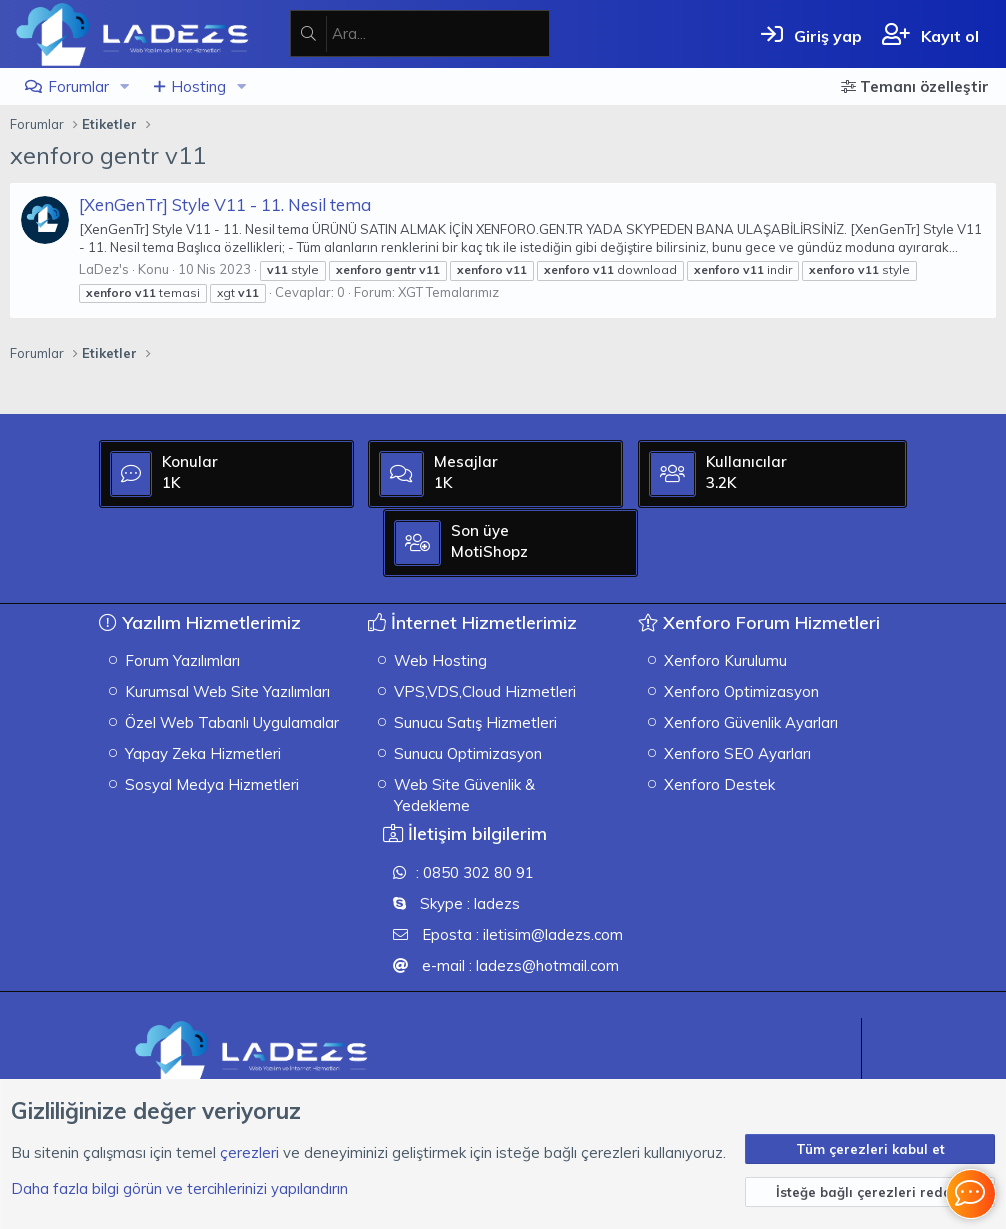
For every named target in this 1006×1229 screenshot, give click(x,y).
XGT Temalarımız (448, 292)
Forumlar (78, 86)
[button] (125, 86)
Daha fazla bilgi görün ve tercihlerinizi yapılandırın (179, 1187)
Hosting (198, 86)
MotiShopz (871, 632)
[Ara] (440, 33)
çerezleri (249, 1151)
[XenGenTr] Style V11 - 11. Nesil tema (225, 204)
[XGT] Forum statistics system (885, 1034)
